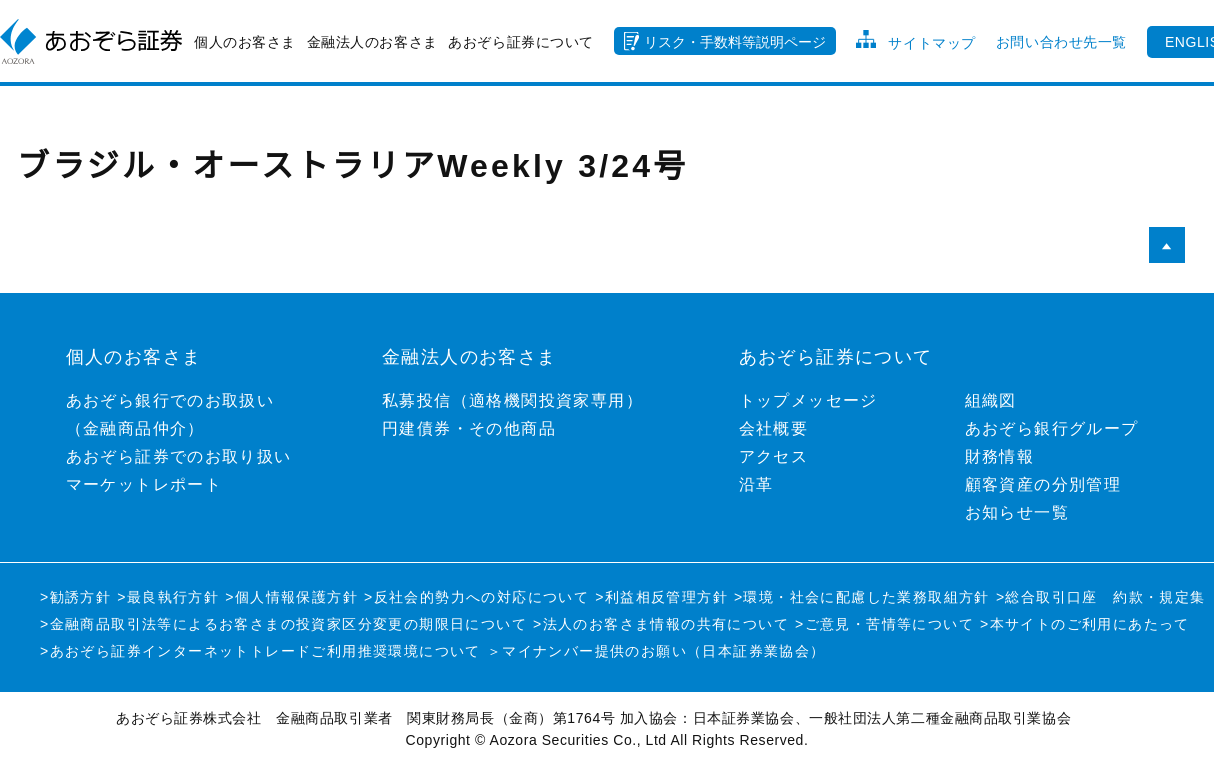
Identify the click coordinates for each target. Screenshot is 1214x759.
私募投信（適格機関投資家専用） (512, 400)
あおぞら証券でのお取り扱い (179, 456)
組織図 (991, 400)
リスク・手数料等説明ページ (735, 42)
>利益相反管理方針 (661, 597)
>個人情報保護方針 (291, 597)
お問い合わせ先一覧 (1061, 42)
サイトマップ (931, 43)
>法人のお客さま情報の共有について (661, 624)
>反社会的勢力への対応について (476, 597)
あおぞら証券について (521, 42)
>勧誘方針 (75, 597)
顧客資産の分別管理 (1043, 484)
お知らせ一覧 (1017, 512)
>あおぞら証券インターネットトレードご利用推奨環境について (260, 651)
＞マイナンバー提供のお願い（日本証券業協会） (656, 651)
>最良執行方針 (168, 597)
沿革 (756, 484)
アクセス (774, 456)
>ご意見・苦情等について (884, 624)
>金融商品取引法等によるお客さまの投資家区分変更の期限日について (283, 624)
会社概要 (774, 428)
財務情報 (1000, 456)
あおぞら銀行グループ (1052, 428)
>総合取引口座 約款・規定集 (1101, 597)
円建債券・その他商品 (469, 428)
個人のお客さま (245, 42)
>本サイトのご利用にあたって (1085, 624)
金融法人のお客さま (372, 42)
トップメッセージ (808, 400)
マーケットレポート (144, 484)
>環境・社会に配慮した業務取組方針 (862, 597)
